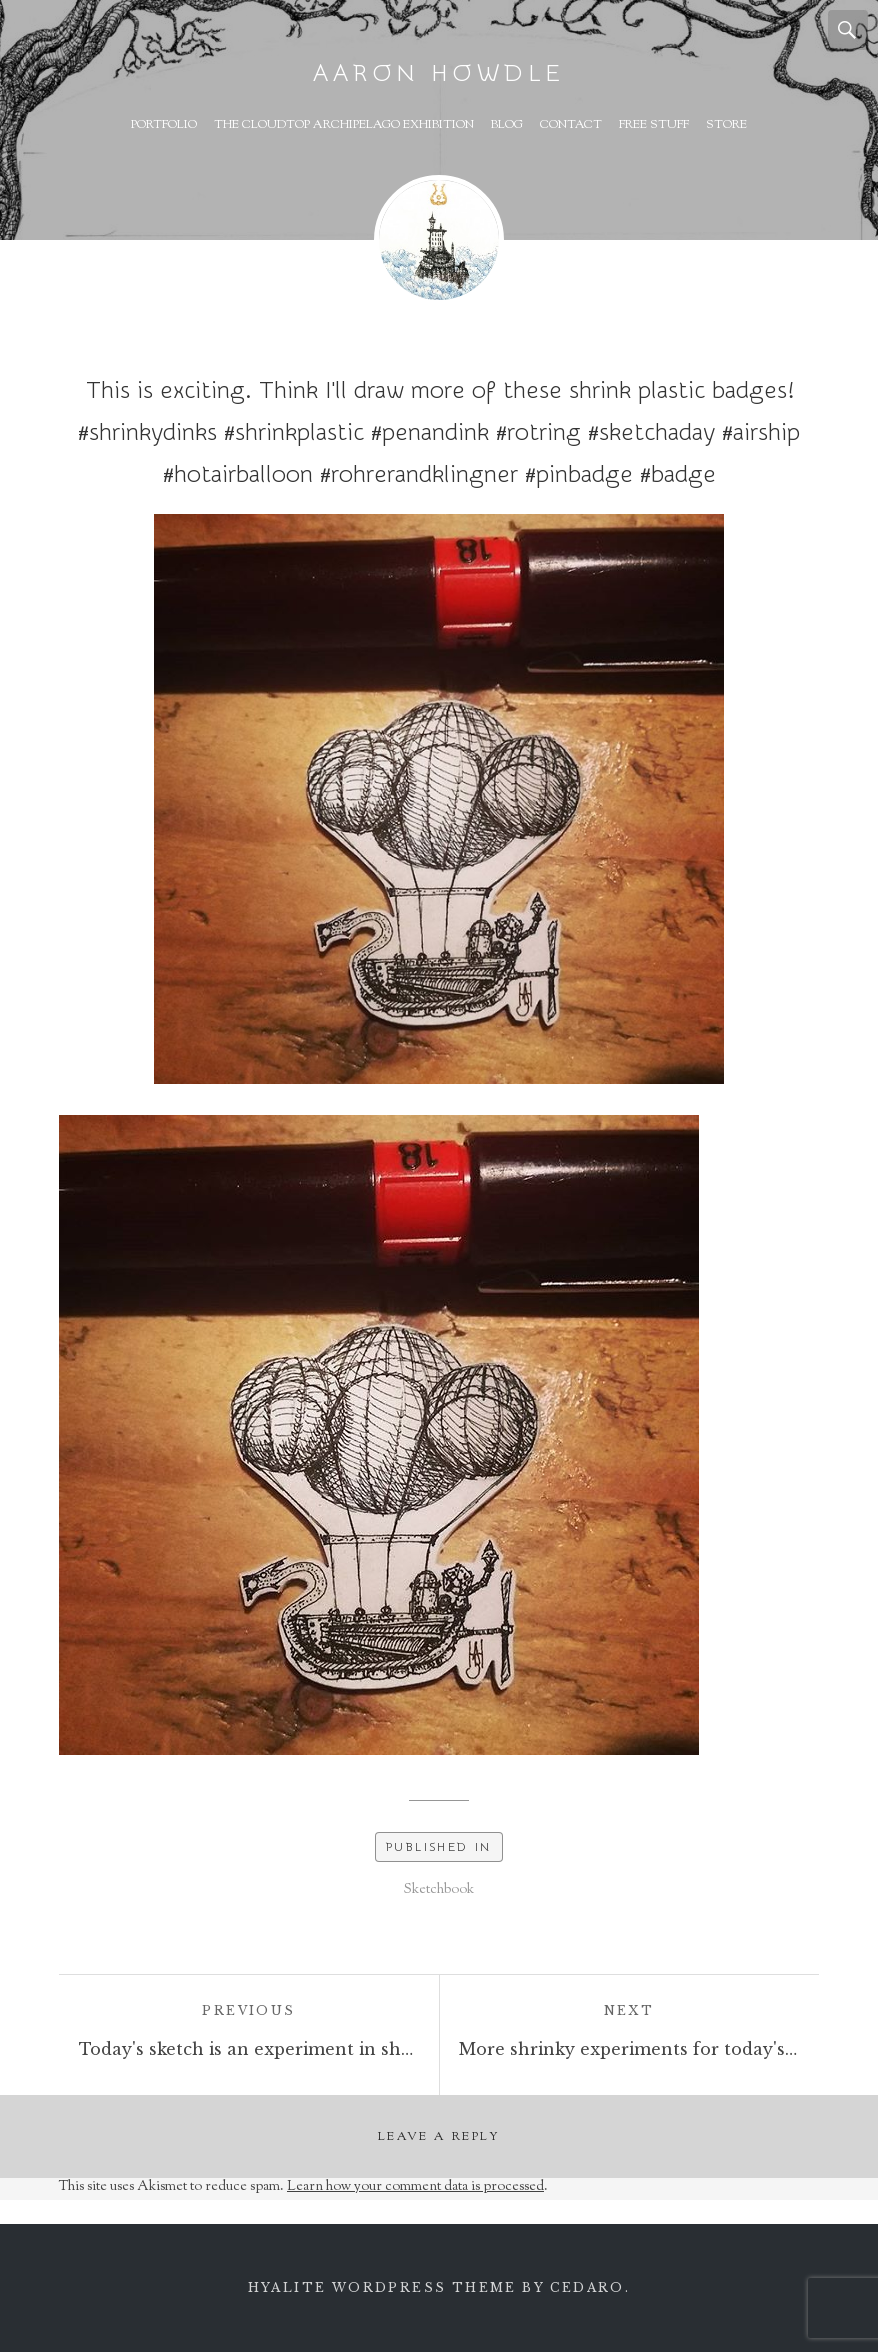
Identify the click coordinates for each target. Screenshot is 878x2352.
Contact (571, 125)
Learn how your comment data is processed (415, 2187)
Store (726, 125)
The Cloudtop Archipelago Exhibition (344, 125)
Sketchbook (439, 1890)
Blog (507, 125)
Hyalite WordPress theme (382, 2287)
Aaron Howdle (439, 73)
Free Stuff (654, 125)
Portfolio (164, 125)
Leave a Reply (439, 2137)
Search (848, 30)
